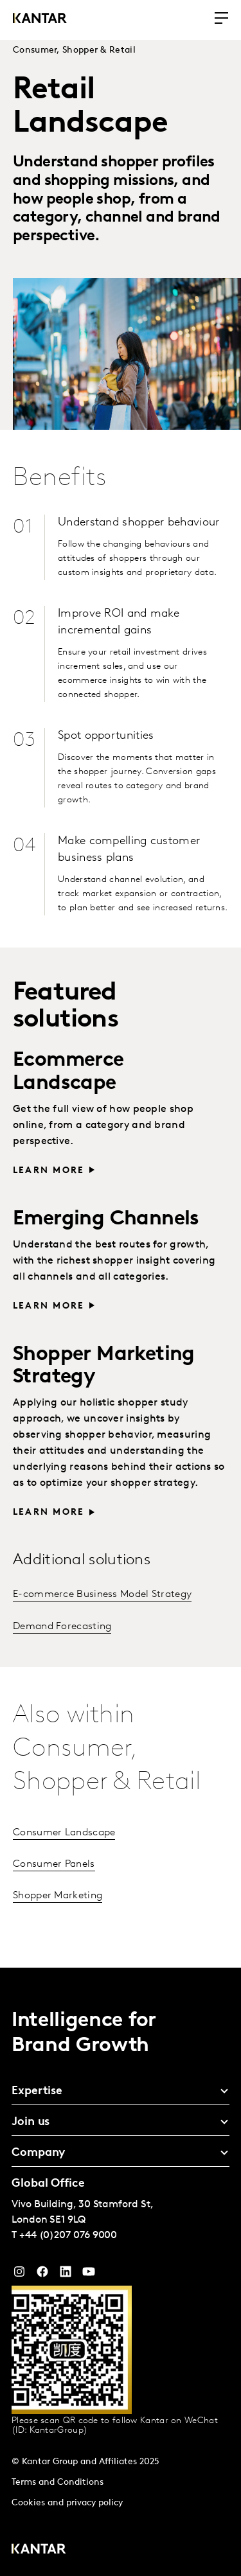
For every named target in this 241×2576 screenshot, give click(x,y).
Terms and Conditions (57, 2482)
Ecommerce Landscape (68, 1071)
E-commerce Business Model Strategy (102, 1594)
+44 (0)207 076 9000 (68, 2235)
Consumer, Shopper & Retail (74, 50)
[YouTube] (65, 2275)
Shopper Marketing (57, 1896)
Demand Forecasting (62, 1626)
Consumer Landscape (64, 1833)
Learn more (48, 1171)
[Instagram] (19, 2275)
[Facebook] (42, 2275)
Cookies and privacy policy (67, 2503)
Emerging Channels (106, 1219)
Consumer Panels (54, 1864)
